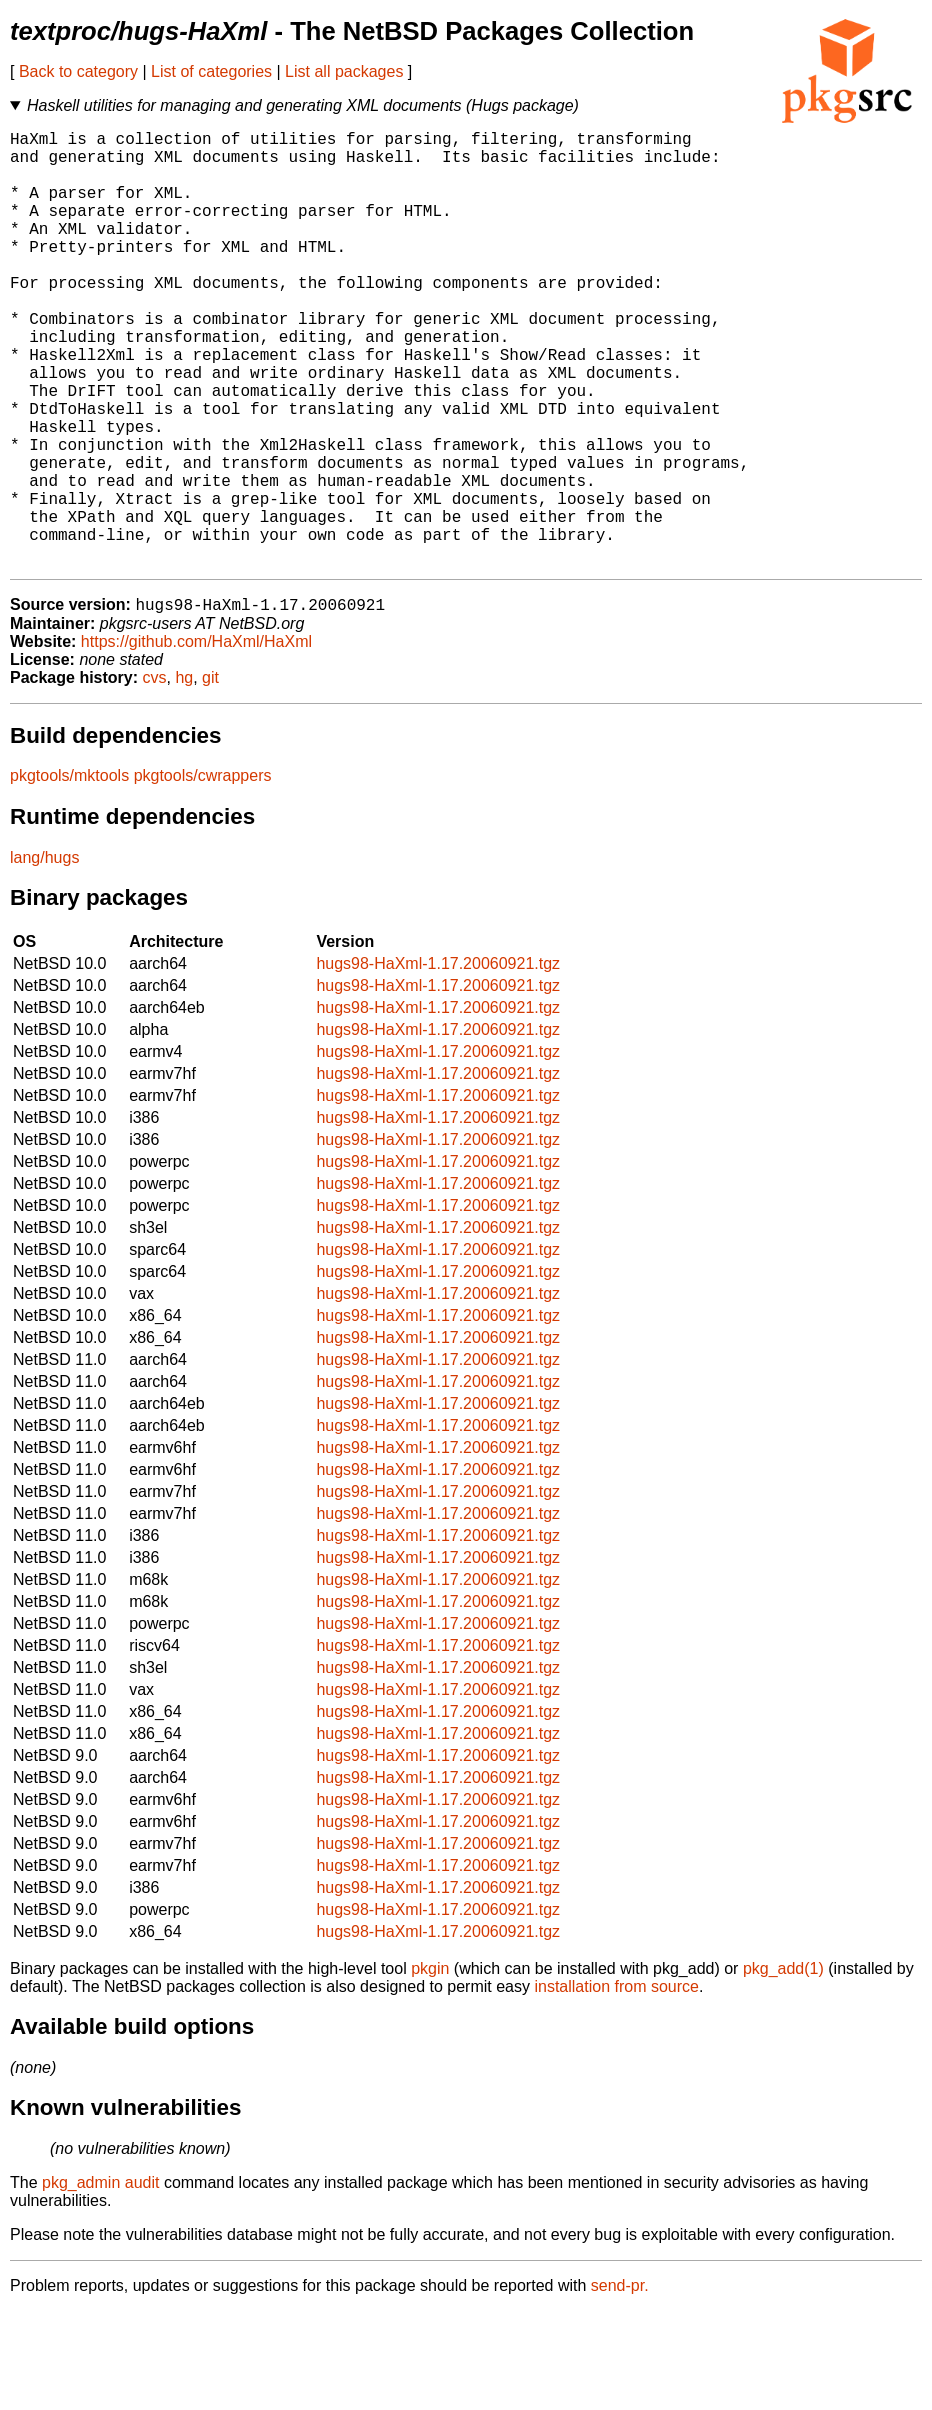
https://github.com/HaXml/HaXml (196, 740)
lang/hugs (44, 956)
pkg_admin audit (100, 2281)
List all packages (344, 71)
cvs (155, 776)
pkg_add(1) (783, 2067)
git (210, 776)
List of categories (211, 71)
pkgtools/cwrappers (203, 874)
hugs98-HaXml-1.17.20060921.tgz (438, 1062)
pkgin (430, 2067)
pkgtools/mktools (69, 874)
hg (184, 776)
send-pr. (620, 2384)
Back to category (78, 71)
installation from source (616, 2085)
